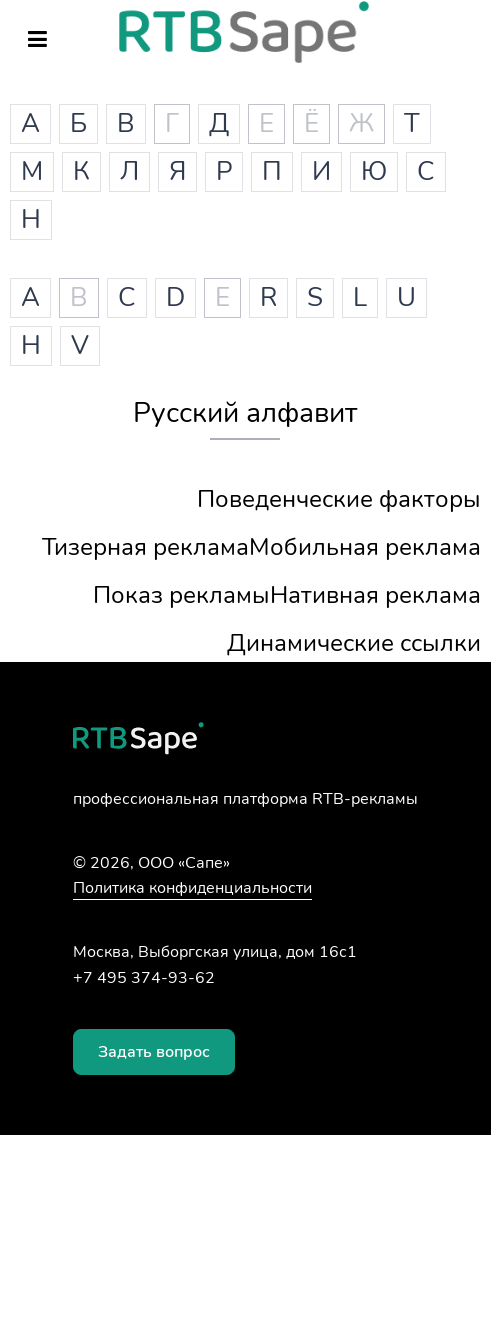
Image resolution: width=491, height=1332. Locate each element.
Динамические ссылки (354, 643)
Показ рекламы (181, 595)
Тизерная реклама (145, 547)
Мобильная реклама (365, 547)
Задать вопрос (154, 1052)
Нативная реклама (375, 595)
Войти (453, 43)
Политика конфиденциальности (192, 888)
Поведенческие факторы (339, 499)
